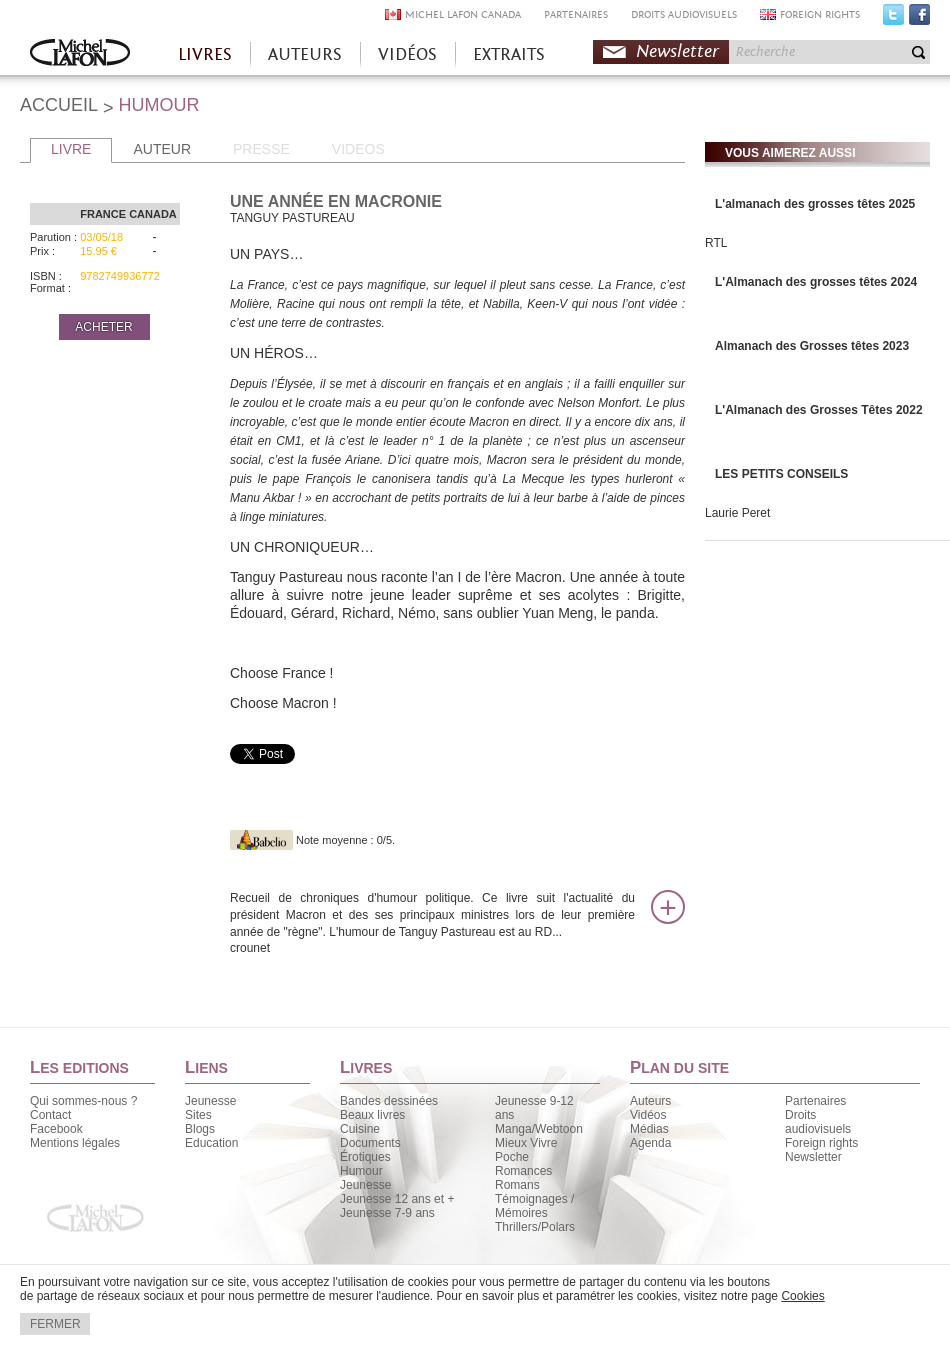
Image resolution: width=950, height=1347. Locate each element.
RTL (716, 243)
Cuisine (360, 1129)
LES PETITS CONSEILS (781, 474)
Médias (649, 1129)
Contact (50, 1115)
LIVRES (205, 54)
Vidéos (648, 1115)
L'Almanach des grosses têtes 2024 (816, 282)
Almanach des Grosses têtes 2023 (812, 346)
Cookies (802, 1296)
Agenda (650, 1143)
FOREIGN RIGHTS (820, 14)
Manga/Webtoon (539, 1129)
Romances (523, 1171)
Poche (512, 1157)
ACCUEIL (59, 105)
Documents (370, 1143)
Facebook (919, 19)
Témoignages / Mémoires (534, 1206)
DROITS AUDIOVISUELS (684, 14)
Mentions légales (75, 1143)
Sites (198, 1115)
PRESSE (261, 149)
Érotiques (365, 1157)
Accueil (80, 54)
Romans (517, 1185)
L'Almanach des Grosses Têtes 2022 (819, 410)
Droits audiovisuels (818, 1122)
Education (211, 1143)
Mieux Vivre (526, 1143)
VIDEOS (358, 149)
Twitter (893, 19)
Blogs (200, 1129)
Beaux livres (372, 1115)
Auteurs (650, 1101)
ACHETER (103, 327)
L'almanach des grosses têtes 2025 (815, 204)
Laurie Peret (737, 513)
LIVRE (71, 149)
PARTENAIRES (576, 14)
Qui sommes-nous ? (83, 1101)
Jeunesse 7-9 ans (387, 1213)
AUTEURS (305, 54)
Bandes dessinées (389, 1101)
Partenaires (815, 1101)
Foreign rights (821, 1143)
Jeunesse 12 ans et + (397, 1199)
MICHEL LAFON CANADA (463, 14)
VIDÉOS (407, 54)
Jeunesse (210, 1101)
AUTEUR (162, 149)
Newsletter (677, 51)
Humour (361, 1171)
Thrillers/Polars (535, 1227)
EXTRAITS (509, 54)
